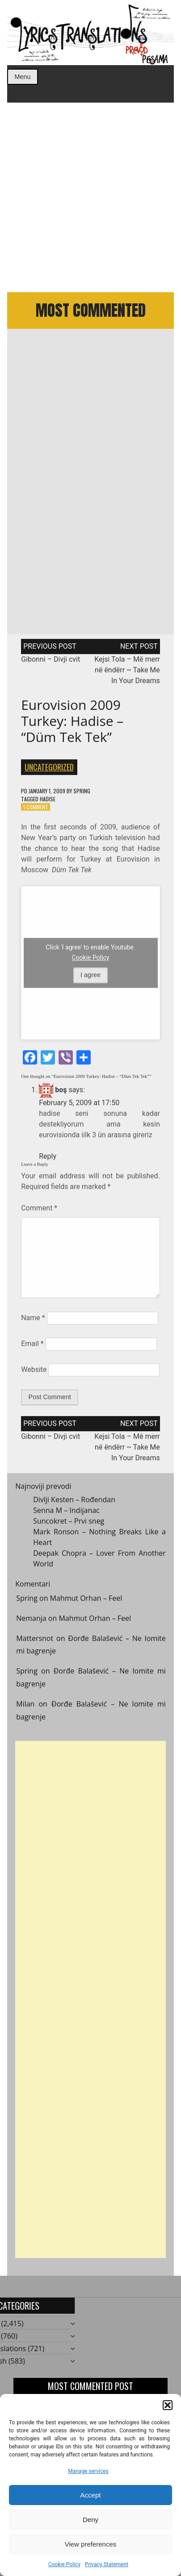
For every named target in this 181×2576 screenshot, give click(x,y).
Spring (81, 794)
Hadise (47, 802)
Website (33, 1373)
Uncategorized (49, 770)
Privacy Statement (106, 2564)
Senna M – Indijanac (66, 1513)
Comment (39, 1211)
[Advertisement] (90, 197)
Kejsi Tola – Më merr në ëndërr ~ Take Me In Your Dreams (127, 673)
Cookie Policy (64, 2564)
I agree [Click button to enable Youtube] (90, 978)
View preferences (91, 2544)
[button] (167, 2405)
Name (33, 1321)
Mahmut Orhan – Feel (86, 1602)
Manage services (88, 2471)
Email (32, 1347)
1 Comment (35, 810)
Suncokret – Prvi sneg (68, 1524)
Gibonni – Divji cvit (50, 662)
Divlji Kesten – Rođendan (74, 1502)
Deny (90, 2519)
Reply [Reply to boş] (47, 1159)
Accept (90, 2495)
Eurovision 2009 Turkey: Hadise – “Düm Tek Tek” (72, 724)
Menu (23, 76)
